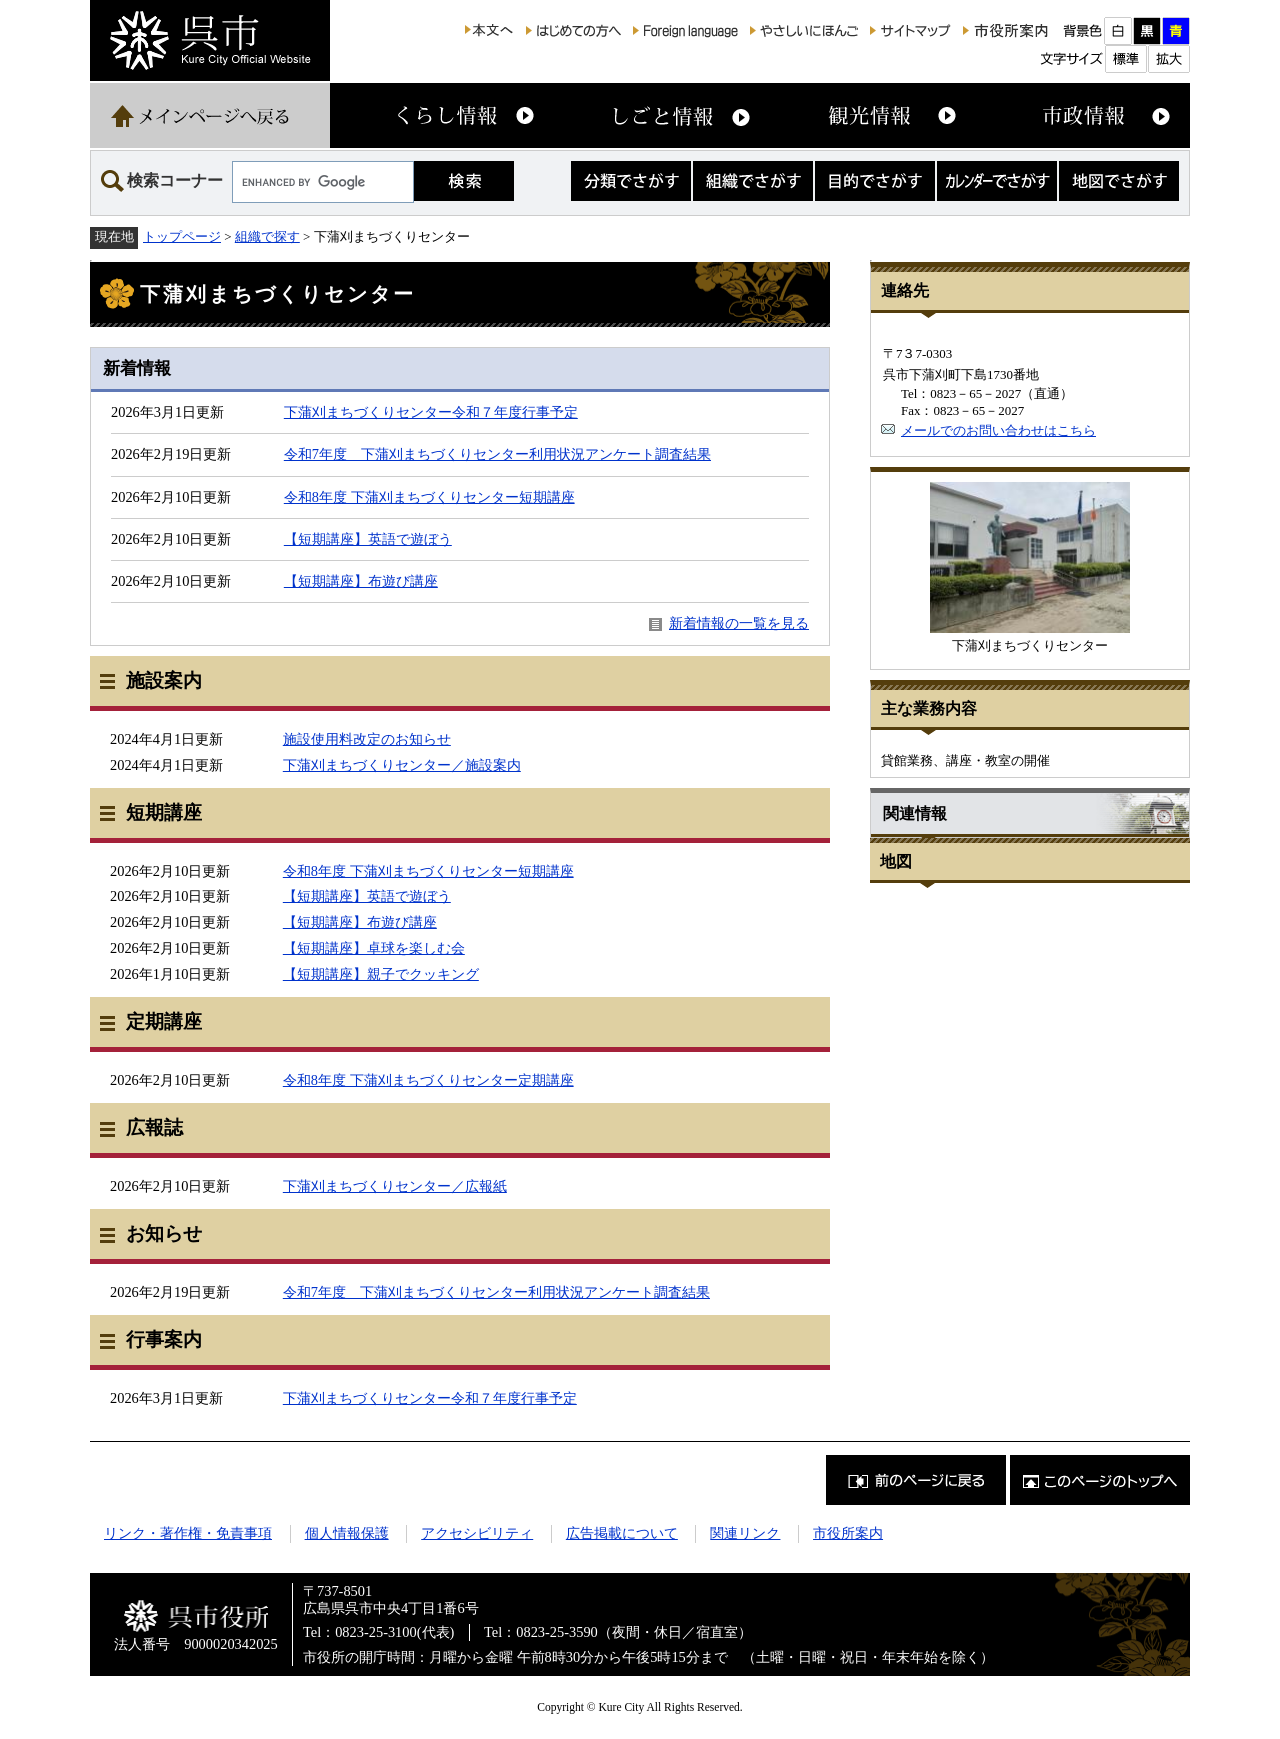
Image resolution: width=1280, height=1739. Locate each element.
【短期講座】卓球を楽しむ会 (374, 948)
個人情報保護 (347, 1533)
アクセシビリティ (477, 1533)
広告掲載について (622, 1533)
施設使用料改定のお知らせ (367, 739)
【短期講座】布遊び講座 (361, 581)
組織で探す (267, 236)
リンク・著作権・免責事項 (188, 1533)
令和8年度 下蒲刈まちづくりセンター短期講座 (429, 497)
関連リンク (745, 1533)
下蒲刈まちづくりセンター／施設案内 (402, 765)
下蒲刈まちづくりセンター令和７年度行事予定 (431, 412)
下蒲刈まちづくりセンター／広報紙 (395, 1186)
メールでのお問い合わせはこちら (998, 430)
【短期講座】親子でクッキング (381, 974)
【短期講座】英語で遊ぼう (368, 539)
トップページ (182, 236)
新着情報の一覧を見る (739, 623)
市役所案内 (848, 1533)
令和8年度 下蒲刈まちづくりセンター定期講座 (428, 1080)
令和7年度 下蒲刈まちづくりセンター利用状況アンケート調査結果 (497, 454)
